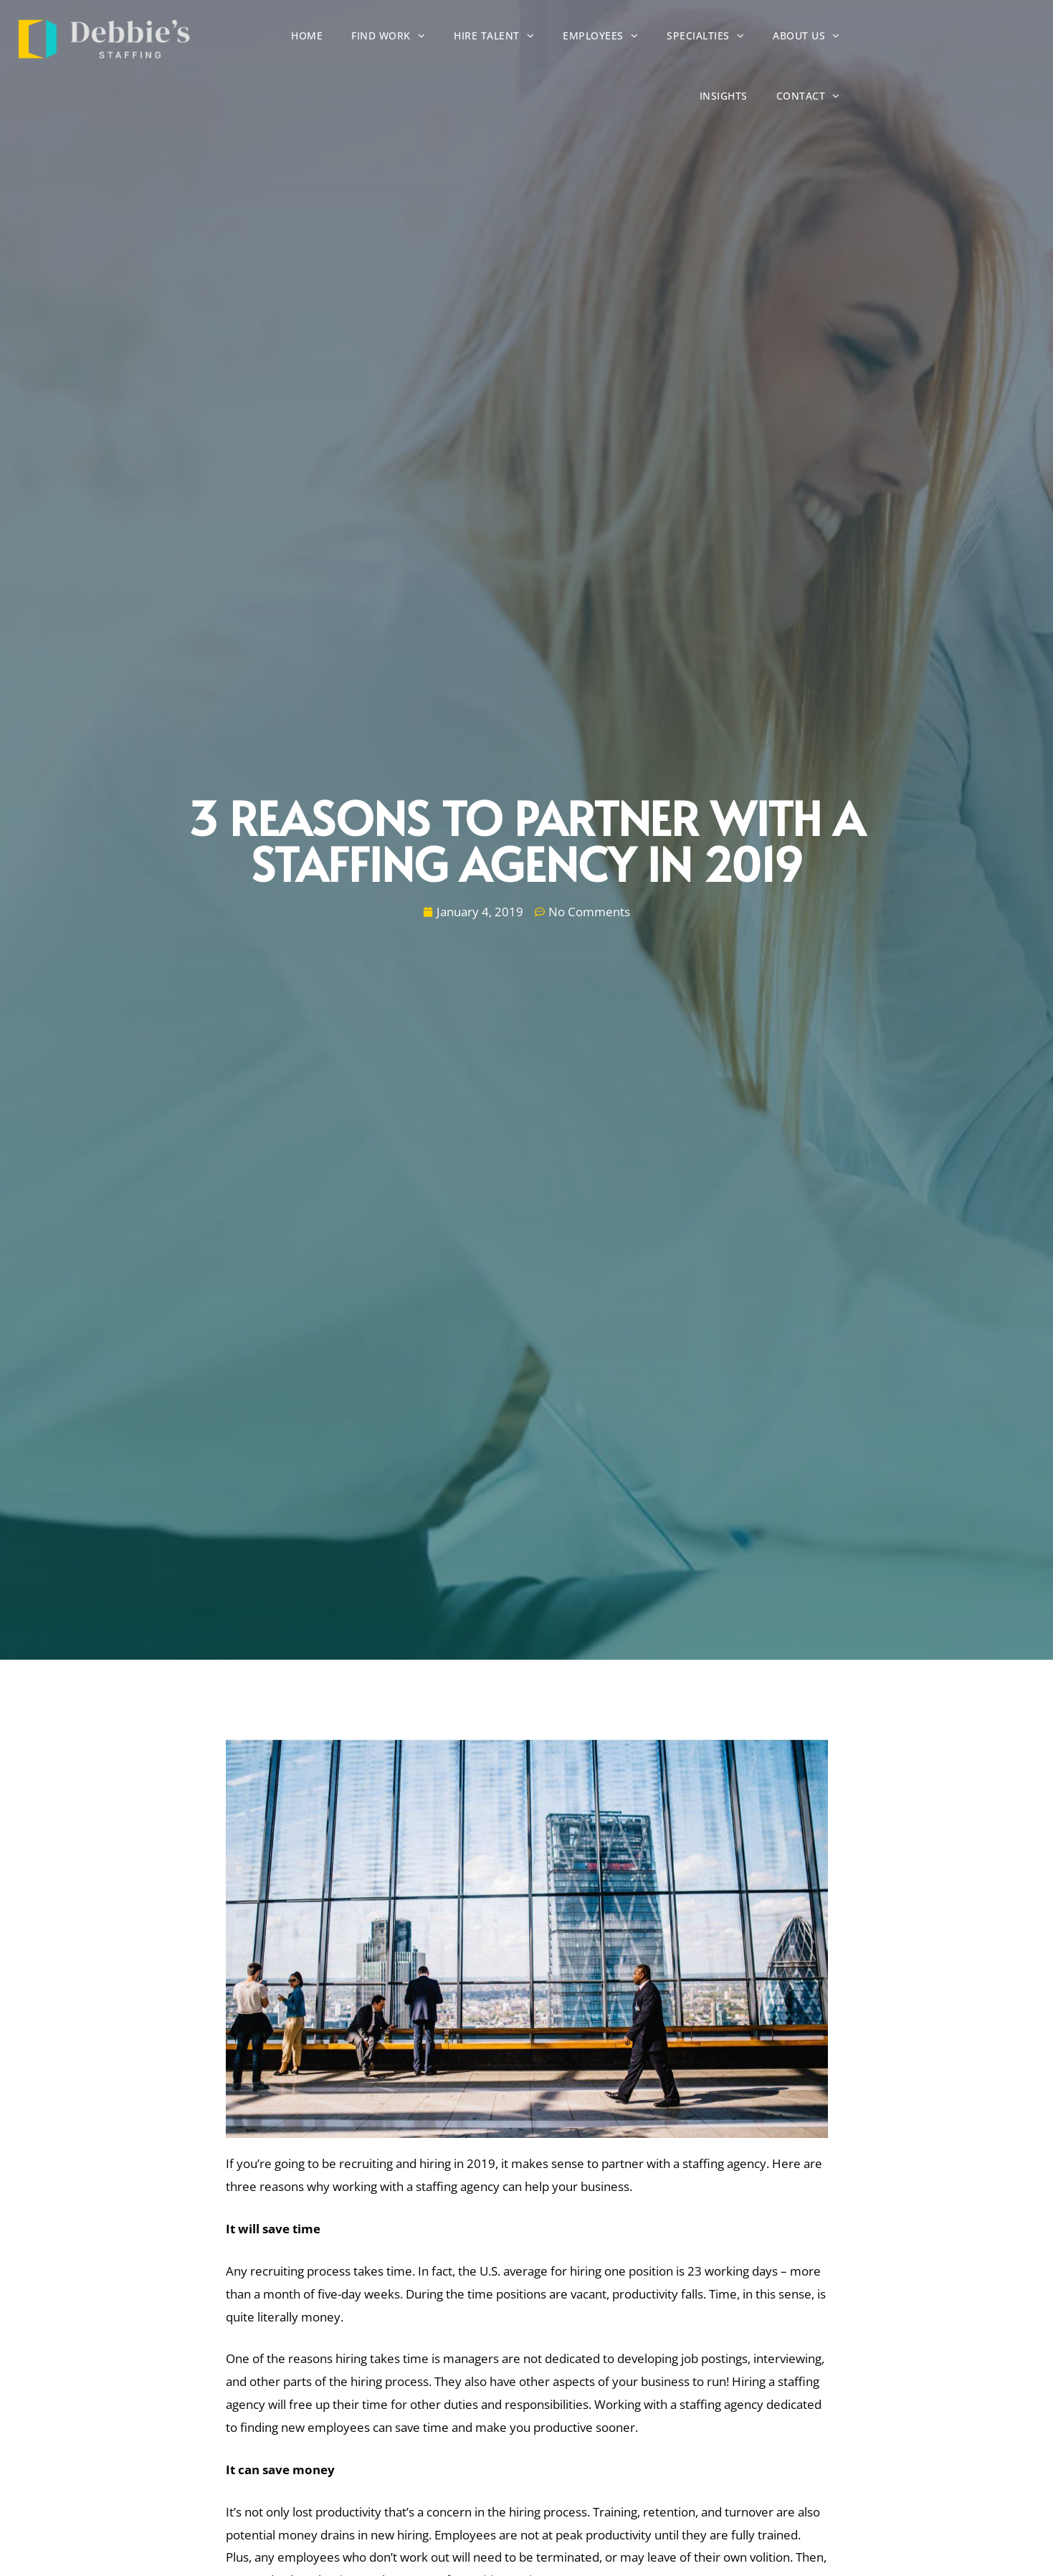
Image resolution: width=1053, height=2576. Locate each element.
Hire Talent (519, 38)
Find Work (413, 38)
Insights (917, 39)
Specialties (730, 38)
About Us (831, 38)
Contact (1002, 38)
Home (332, 39)
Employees (625, 38)
